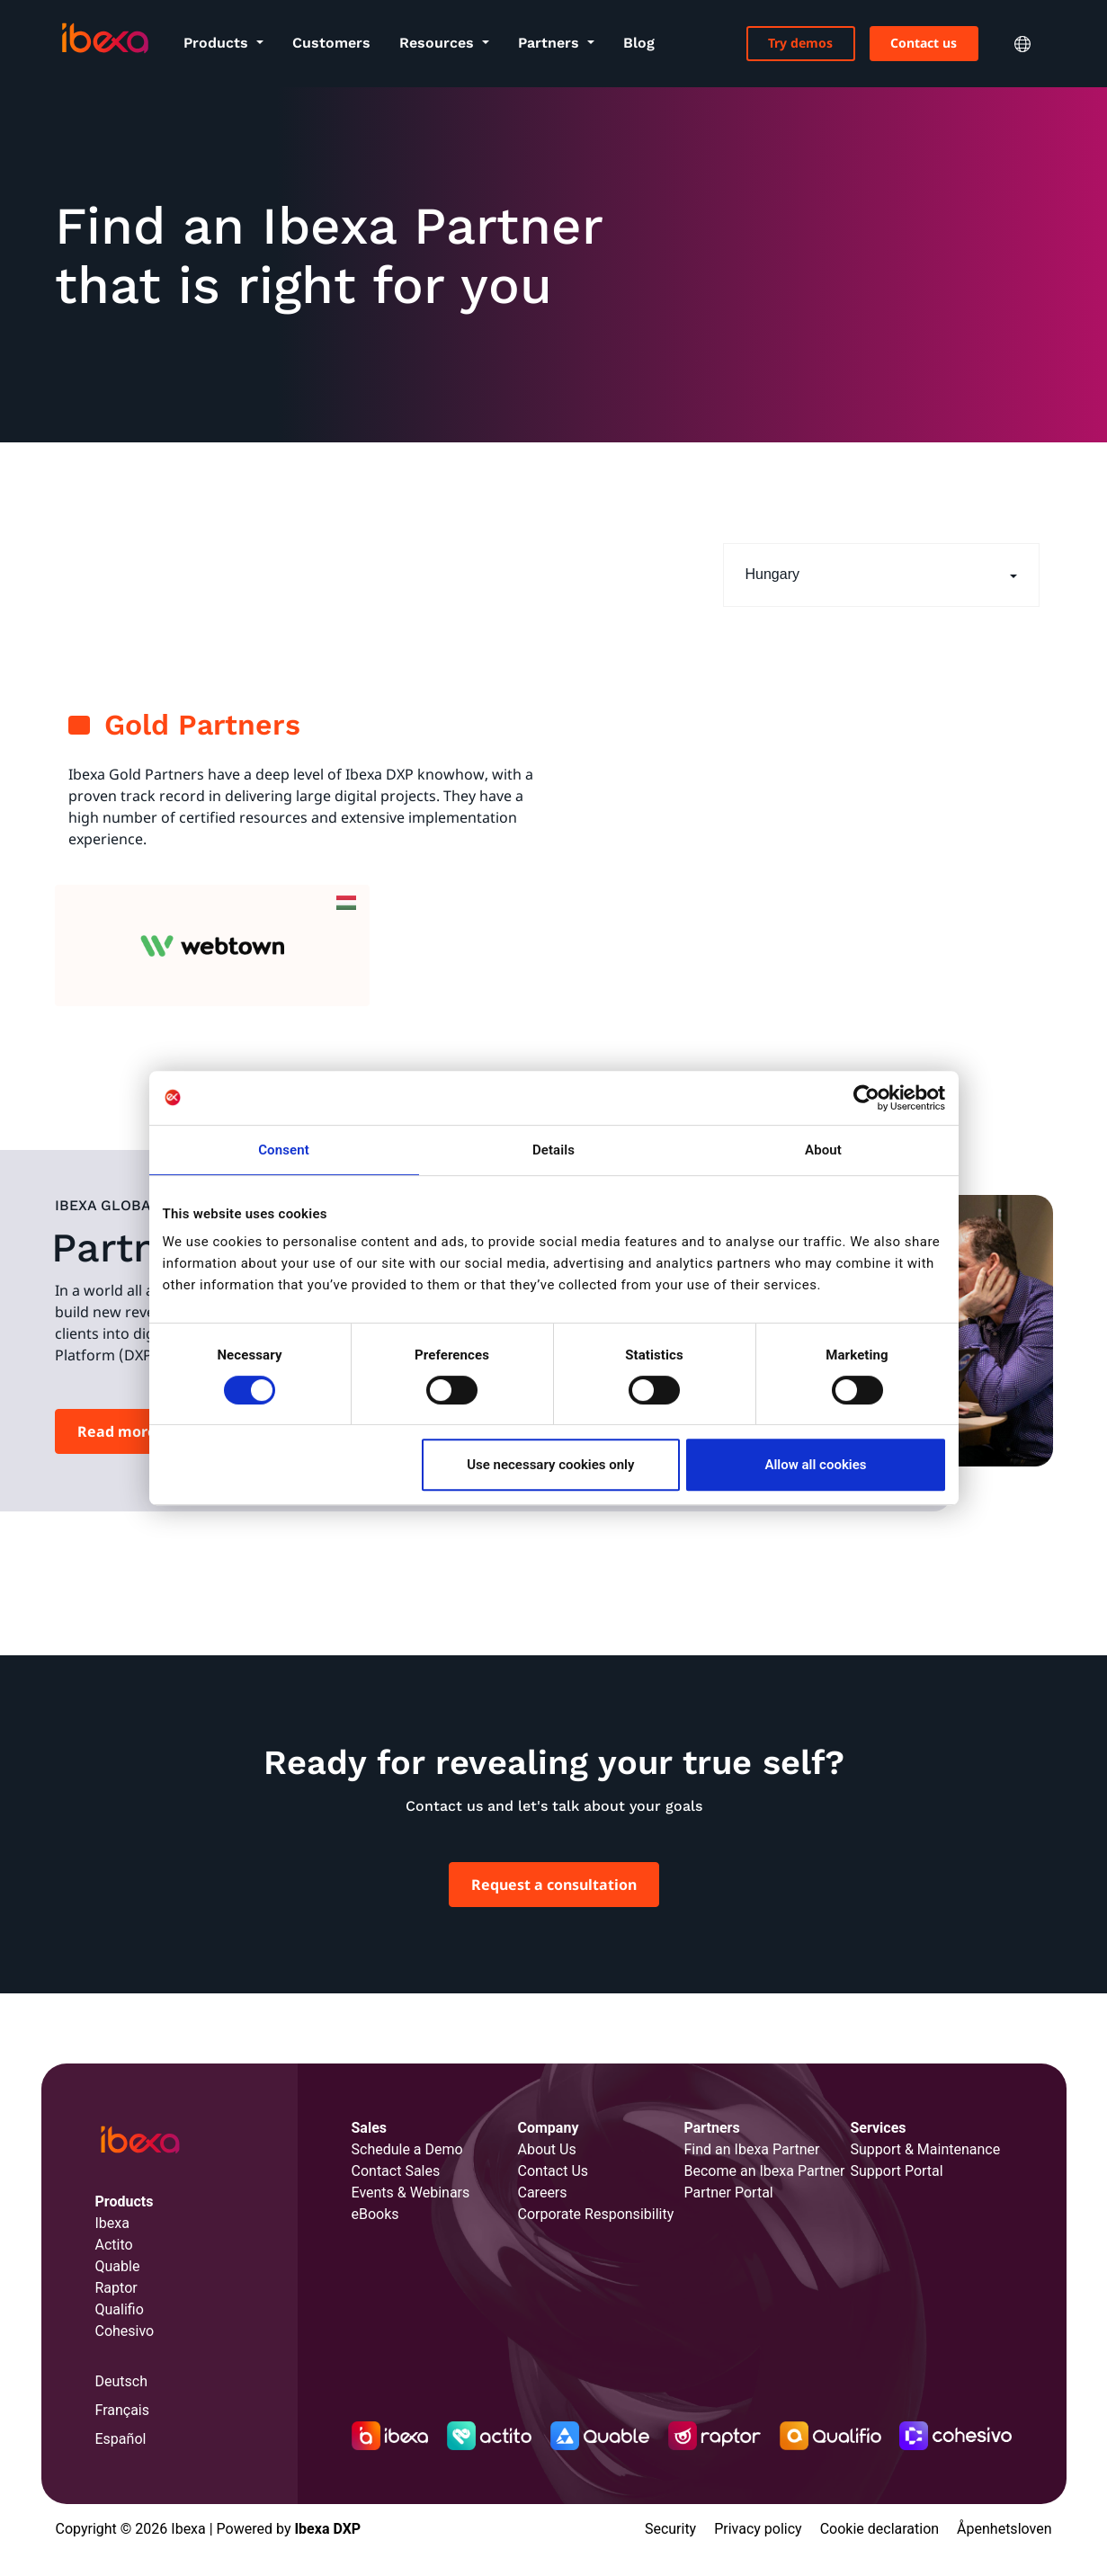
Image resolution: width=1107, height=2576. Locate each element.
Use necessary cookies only (550, 1465)
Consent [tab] (283, 1150)
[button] (881, 575)
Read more (116, 1431)
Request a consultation (554, 1884)
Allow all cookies (815, 1465)
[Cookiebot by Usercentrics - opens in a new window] (866, 1097)
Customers (331, 42)
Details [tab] (553, 1150)
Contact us (923, 42)
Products (218, 42)
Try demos (800, 42)
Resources (438, 42)
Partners (551, 42)
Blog (639, 42)
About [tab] (823, 1150)
